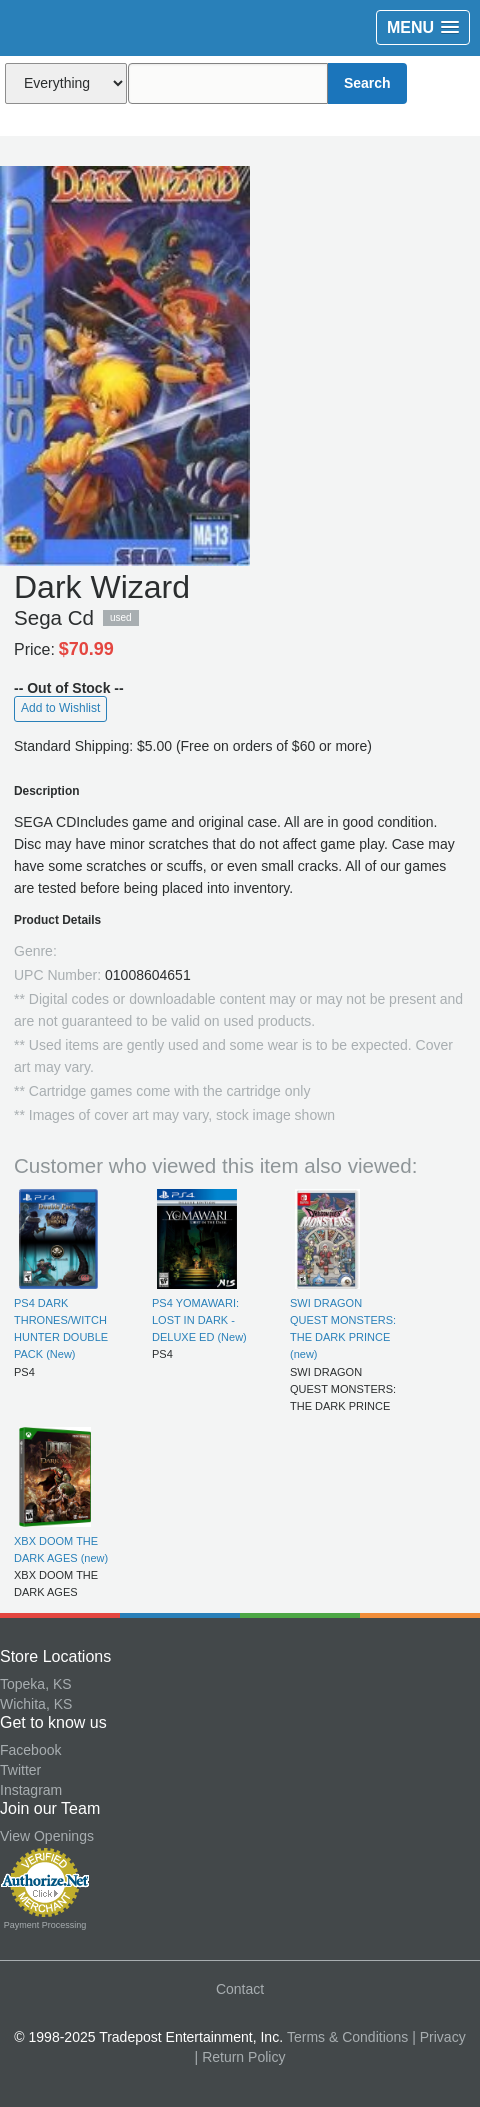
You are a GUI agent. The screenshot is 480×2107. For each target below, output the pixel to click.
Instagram (31, 1790)
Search (367, 83)
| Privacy (438, 2037)
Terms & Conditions (347, 2037)
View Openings (47, 1836)
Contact (240, 1989)
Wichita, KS (36, 1704)
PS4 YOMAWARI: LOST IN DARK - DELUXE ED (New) (199, 1320)
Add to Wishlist (60, 708)
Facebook (30, 1750)
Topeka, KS (36, 1684)
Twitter (20, 1770)
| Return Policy (240, 2057)
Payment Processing (45, 1925)
